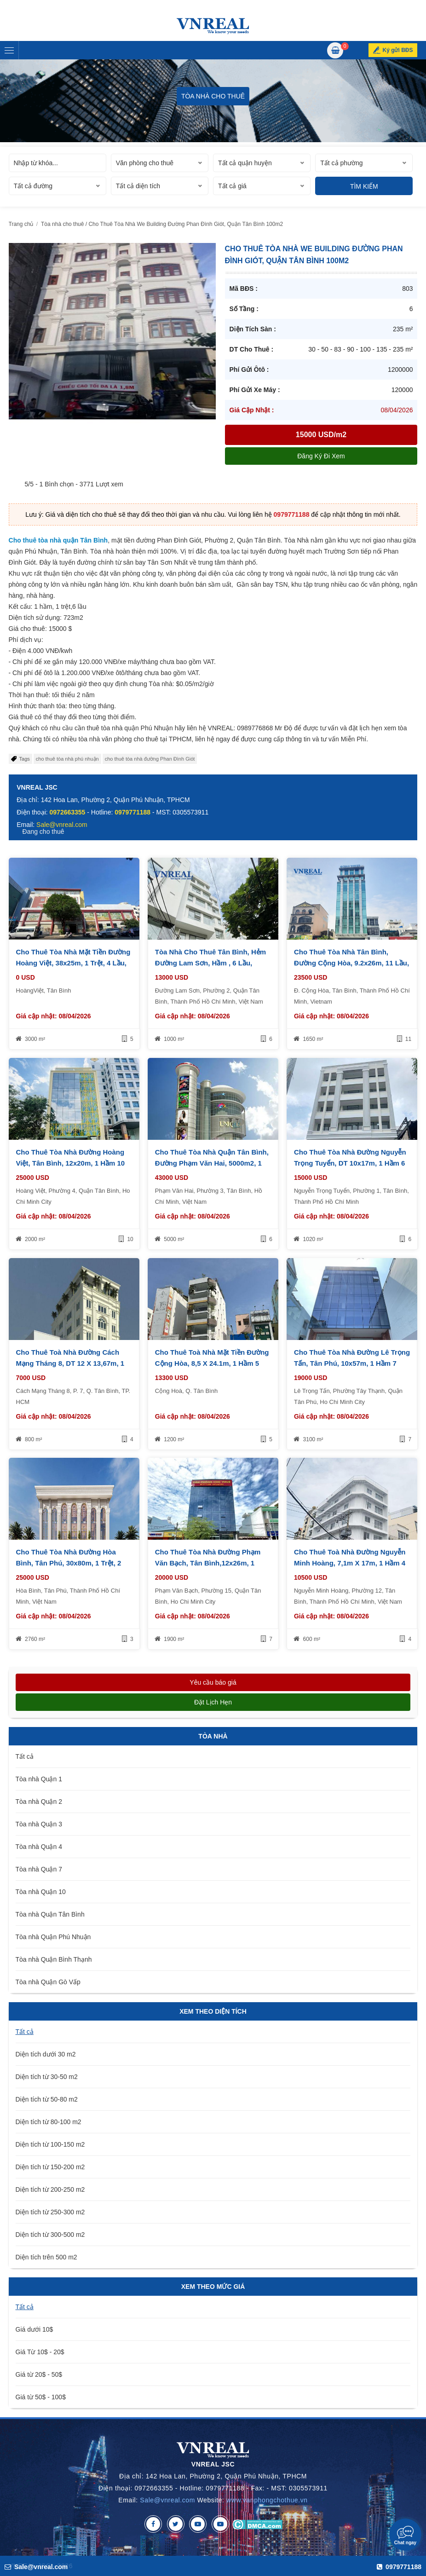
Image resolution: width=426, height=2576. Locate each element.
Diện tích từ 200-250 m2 (50, 2189)
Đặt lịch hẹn (213, 1702)
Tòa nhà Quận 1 (39, 1779)
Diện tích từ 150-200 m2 (50, 2167)
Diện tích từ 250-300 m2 (50, 2212)
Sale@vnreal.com (167, 2500)
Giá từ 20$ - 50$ (39, 2374)
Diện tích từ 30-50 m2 (47, 2076)
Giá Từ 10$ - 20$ (40, 2352)
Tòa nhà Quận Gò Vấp (48, 1982)
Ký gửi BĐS (397, 50)
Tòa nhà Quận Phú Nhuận (53, 1937)
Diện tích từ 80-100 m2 (48, 2121)
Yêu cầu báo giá (213, 1682)
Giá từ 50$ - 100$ (41, 2397)
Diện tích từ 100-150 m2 (50, 2144)
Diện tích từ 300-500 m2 (50, 2234)
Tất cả (25, 1756)
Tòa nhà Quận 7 (39, 1869)
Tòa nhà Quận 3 (39, 1824)
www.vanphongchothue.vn (267, 2500)
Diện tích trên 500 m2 (46, 2257)
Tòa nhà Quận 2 (39, 1801)
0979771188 (292, 514)
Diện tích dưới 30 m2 (46, 2054)
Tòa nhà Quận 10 (41, 1891)
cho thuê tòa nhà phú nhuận (67, 759)
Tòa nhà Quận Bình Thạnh (54, 1959)
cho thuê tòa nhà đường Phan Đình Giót (150, 759)
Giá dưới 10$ (34, 2329)
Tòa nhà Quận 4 (39, 1846)
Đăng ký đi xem (321, 456)
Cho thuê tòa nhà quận (44, 540)
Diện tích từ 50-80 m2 (47, 2099)
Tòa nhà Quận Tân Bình (50, 1914)
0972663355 (68, 812)
